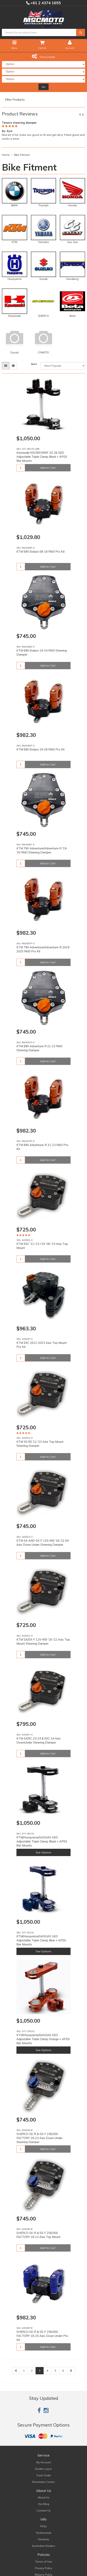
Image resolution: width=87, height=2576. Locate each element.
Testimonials (43, 2533)
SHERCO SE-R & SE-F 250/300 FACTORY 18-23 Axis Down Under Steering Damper (39, 2138)
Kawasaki (14, 316)
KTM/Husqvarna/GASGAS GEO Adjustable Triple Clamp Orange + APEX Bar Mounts (43, 2039)
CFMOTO (43, 352)
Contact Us (44, 2510)
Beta (73, 316)
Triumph (43, 205)
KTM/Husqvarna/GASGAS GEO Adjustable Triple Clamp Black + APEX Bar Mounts (41, 1841)
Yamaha (43, 242)
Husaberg (72, 279)
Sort (34, 364)
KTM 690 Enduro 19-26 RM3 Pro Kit (40, 749)
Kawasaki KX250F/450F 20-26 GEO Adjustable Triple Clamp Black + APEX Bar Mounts (41, 457)
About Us (43, 2497)
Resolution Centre (43, 2482)
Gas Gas (72, 242)
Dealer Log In (43, 2469)
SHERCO (43, 316)
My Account (43, 2462)
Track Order (43, 2475)
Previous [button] (81, 115)
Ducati (15, 352)
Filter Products (15, 99)
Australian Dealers (43, 2546)
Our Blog (43, 2504)
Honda (72, 205)
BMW (14, 205)
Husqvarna (14, 279)
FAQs (43, 2526)
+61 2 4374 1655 (45, 2)
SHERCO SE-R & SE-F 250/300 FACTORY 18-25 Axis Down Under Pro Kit (42, 2336)
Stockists (43, 2539)
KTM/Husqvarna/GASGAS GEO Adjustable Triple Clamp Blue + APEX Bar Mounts (41, 1940)
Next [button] (84, 115)
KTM (14, 242)
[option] (43, 130)
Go (43, 87)
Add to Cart (47, 467)
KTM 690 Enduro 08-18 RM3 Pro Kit (40, 551)
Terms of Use (43, 2561)
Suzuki (43, 279)
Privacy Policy (43, 2568)
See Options (43, 1852)
